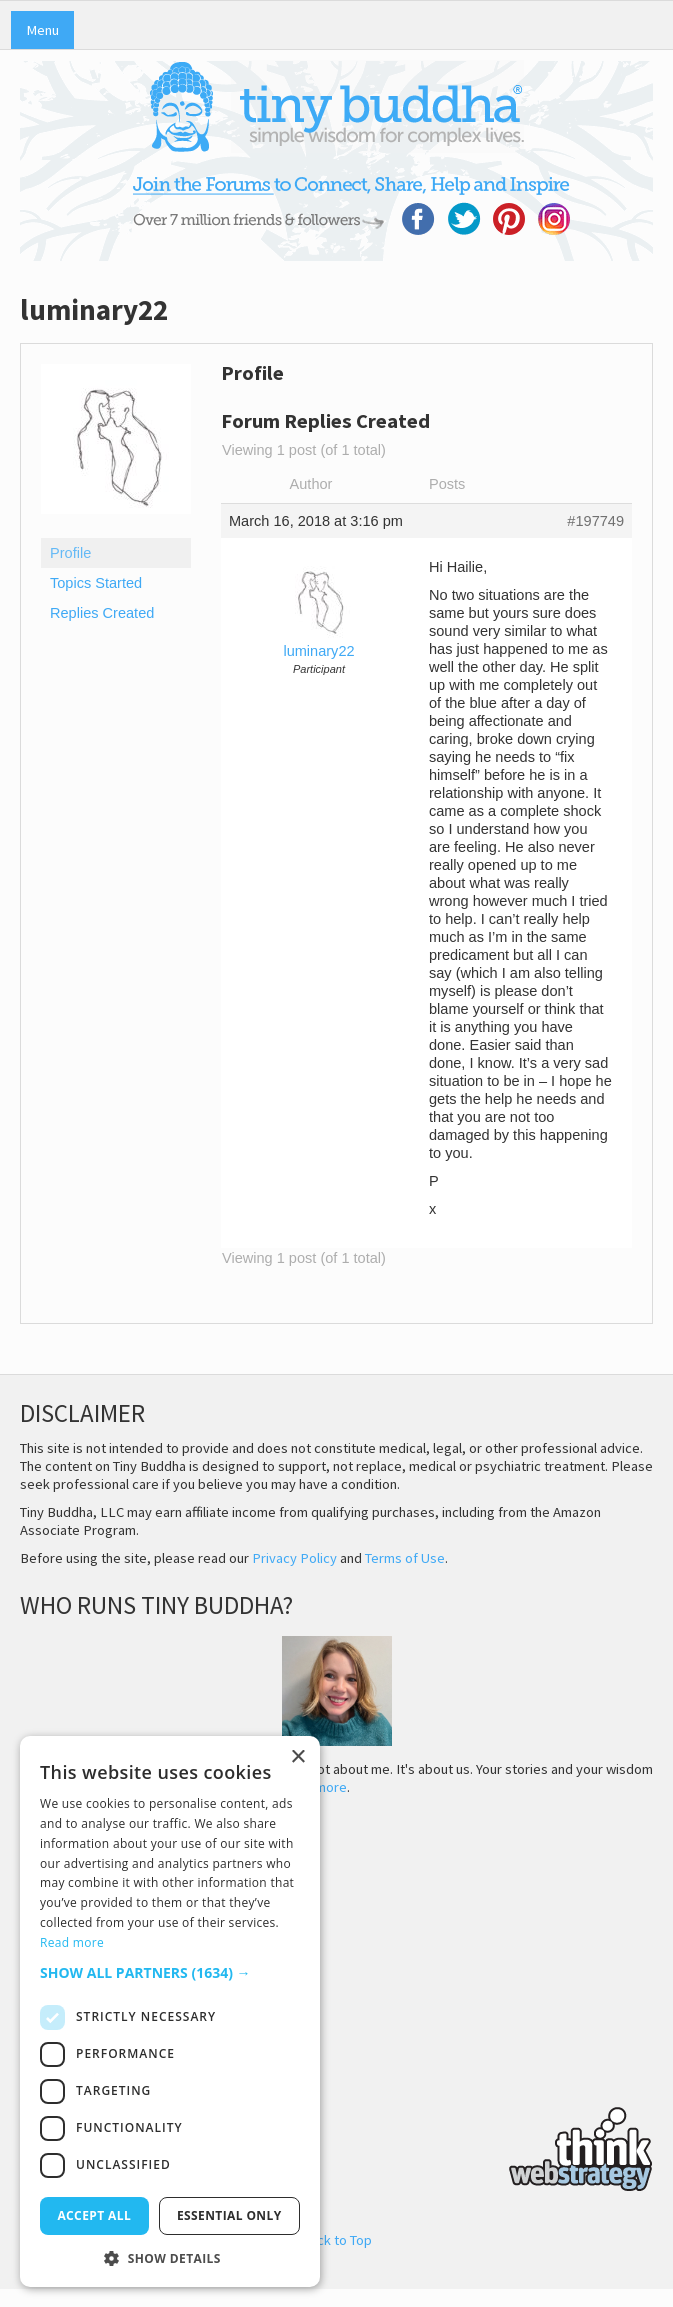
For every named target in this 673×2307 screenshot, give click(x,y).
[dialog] (170, 2011)
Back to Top (336, 2240)
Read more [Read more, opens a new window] (72, 1942)
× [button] (297, 1757)
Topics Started (96, 583)
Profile (70, 553)
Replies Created (102, 613)
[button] (170, 1972)
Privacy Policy (294, 1558)
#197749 (595, 521)
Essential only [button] (229, 2215)
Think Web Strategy (336, 2146)
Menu (42, 30)
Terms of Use (405, 1558)
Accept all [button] (94, 2215)
